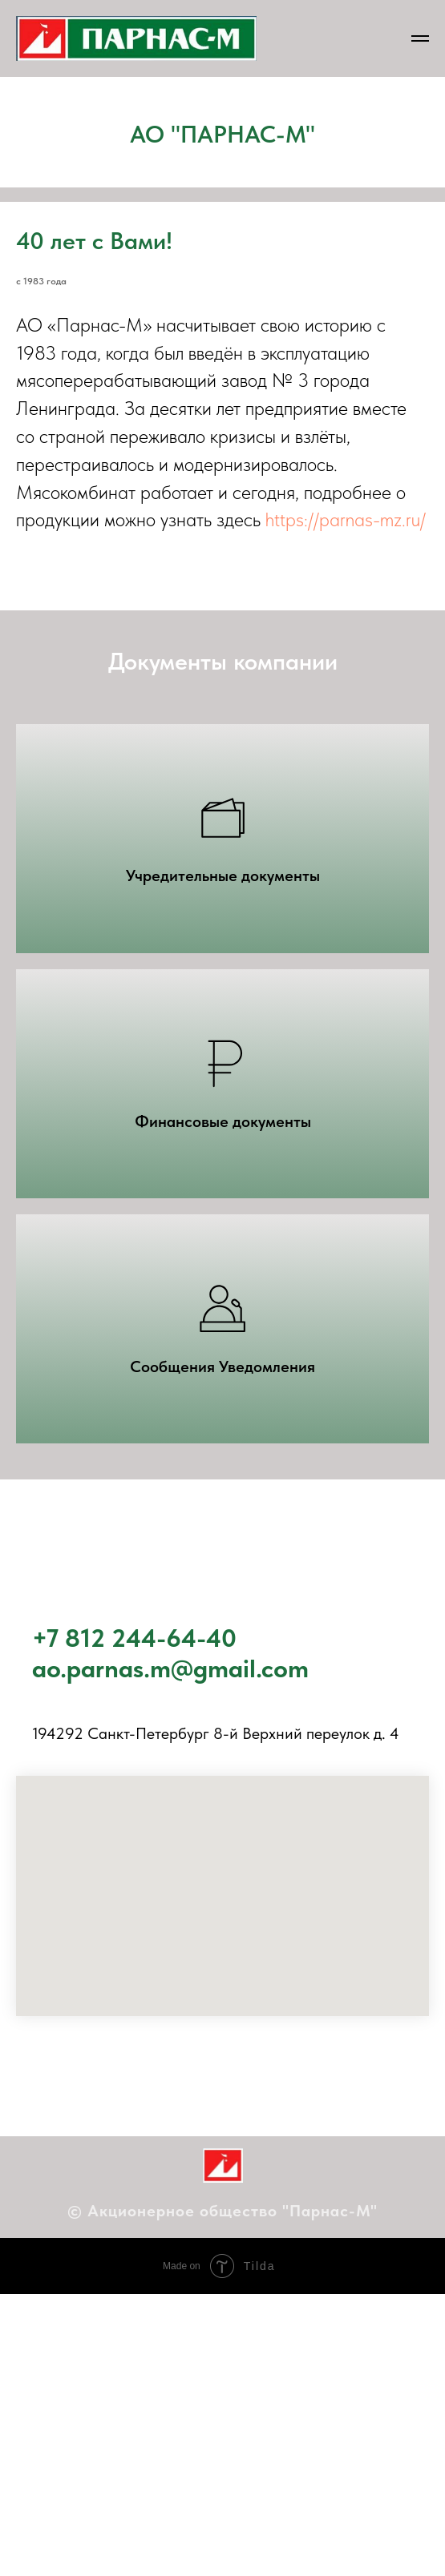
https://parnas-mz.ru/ (345, 519)
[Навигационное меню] (420, 38)
